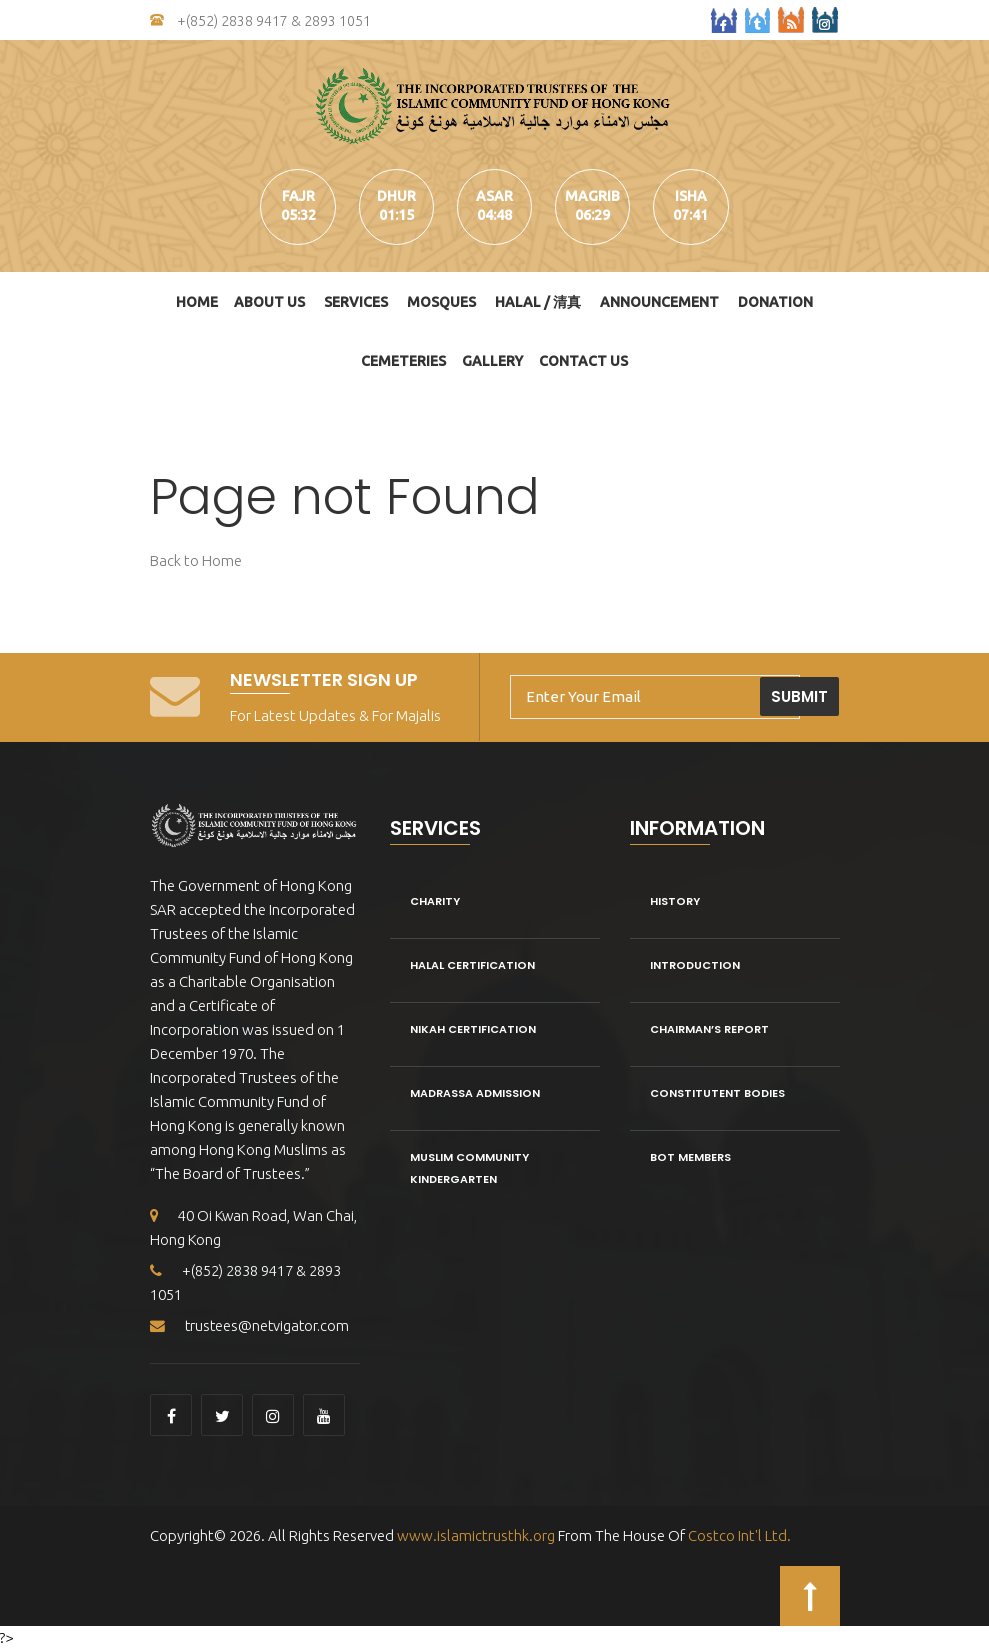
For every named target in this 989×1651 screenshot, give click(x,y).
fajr (296, 196)
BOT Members (690, 1157)
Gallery (492, 361)
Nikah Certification (473, 1029)
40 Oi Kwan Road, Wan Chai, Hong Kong (255, 1228)
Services (356, 302)
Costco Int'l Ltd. (739, 1536)
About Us (269, 302)
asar (494, 196)
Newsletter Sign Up (324, 679)
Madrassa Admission (475, 1093)
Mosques (441, 302)
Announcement (659, 302)
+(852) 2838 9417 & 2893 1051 (260, 21)
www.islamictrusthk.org (474, 1536)
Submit (799, 696)
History (675, 901)
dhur (395, 196)
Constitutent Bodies (717, 1093)
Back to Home (196, 560)
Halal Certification (472, 965)
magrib (593, 196)
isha (693, 196)
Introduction (695, 965)
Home (197, 302)
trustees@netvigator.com (252, 1326)
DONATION (775, 302)
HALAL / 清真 (538, 302)
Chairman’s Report (709, 1029)
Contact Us (583, 361)
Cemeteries (403, 361)
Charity (435, 901)
